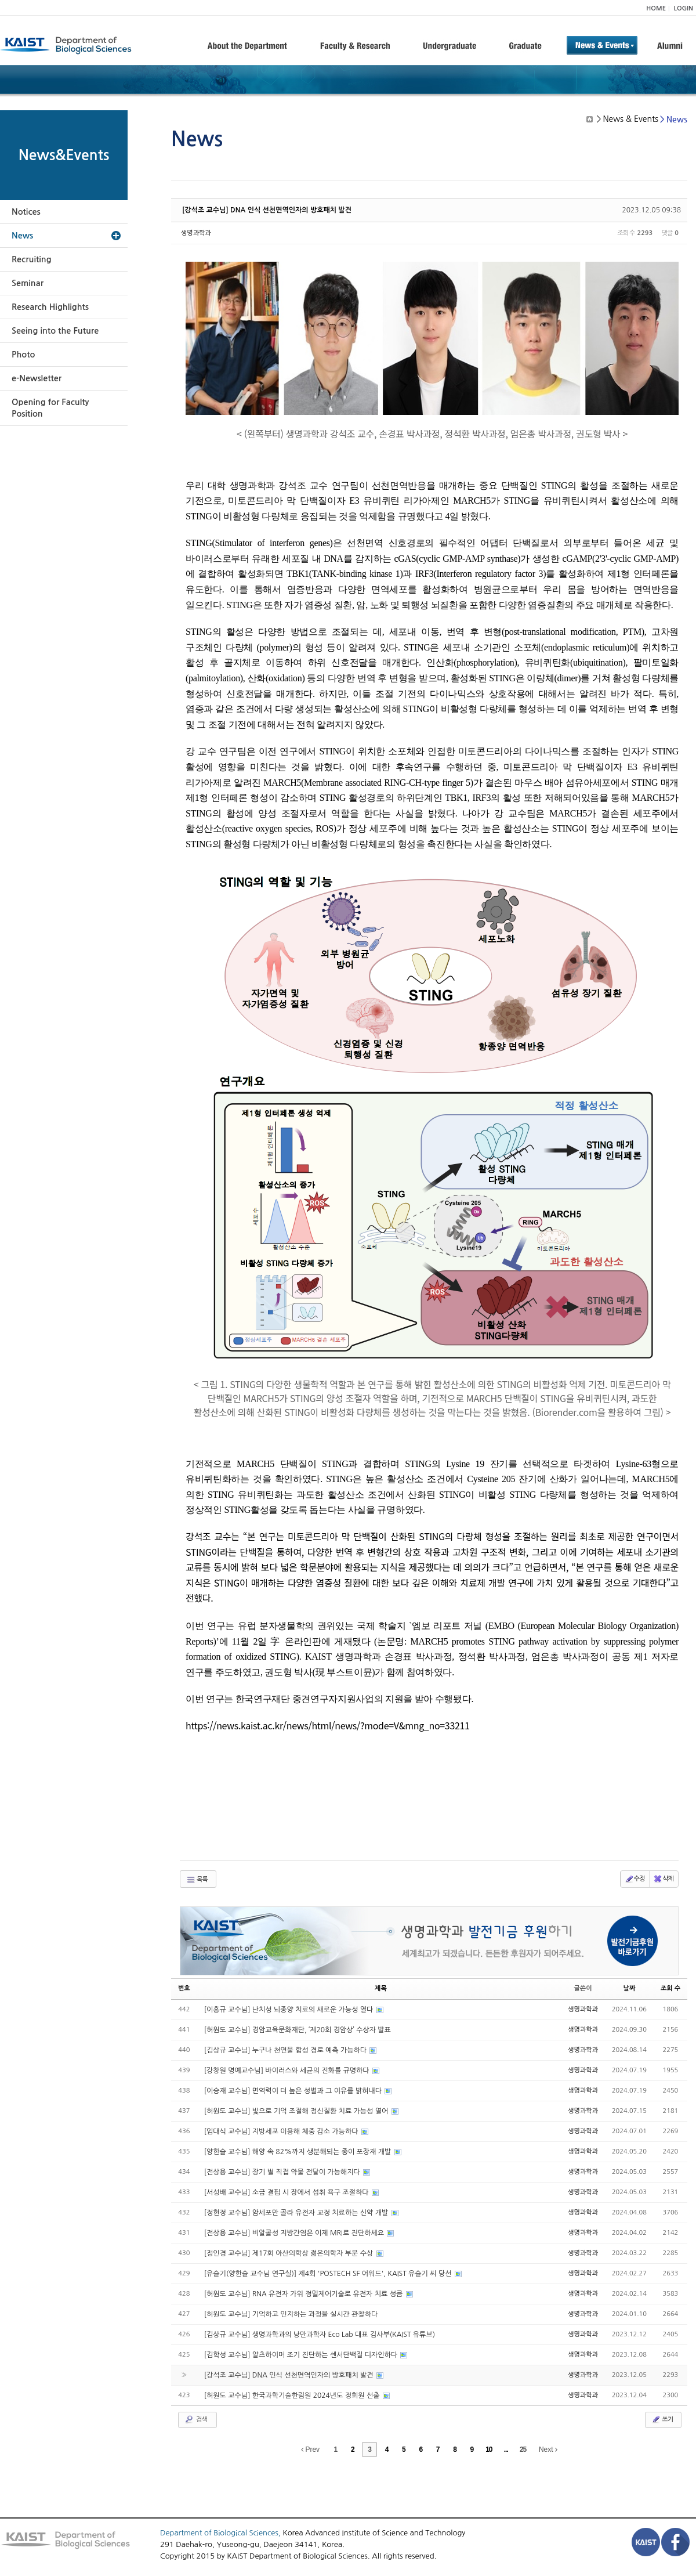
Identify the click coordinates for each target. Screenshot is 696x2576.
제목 (381, 1988)
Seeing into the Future (55, 331)
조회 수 (670, 1988)
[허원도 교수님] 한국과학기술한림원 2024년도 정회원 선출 (293, 2395)
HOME (656, 8)
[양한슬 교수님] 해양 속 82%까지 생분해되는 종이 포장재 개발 (298, 2151)
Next (548, 2449)
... (506, 2449)
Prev (310, 2449)
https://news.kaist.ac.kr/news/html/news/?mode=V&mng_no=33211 (328, 1725)
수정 (635, 1879)
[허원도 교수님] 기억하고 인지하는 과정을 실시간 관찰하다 (291, 2314)
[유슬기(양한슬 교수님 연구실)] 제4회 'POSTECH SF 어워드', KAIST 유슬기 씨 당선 (329, 2273)
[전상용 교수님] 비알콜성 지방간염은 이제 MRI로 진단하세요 (295, 2233)
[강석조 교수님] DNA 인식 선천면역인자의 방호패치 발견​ (266, 210)
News (22, 236)
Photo (23, 355)
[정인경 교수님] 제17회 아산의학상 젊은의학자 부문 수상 (289, 2253)
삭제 (663, 1879)
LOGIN (683, 8)
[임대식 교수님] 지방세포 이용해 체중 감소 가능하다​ (282, 2131)
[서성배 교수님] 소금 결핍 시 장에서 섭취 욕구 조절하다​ (287, 2192)
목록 (197, 1880)
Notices (26, 212)
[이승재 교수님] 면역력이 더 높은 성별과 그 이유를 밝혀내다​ (294, 2090)
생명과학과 (196, 233)
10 (488, 2449)
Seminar (28, 283)
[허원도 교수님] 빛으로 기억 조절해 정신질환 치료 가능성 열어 (297, 2111)
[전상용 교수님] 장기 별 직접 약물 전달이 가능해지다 (283, 2172)
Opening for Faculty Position (50, 408)
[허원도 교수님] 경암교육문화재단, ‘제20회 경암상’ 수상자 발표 (297, 2029)
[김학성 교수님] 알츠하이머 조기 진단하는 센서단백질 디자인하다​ (302, 2354)
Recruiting (32, 259)
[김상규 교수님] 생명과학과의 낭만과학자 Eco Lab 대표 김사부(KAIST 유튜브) (319, 2334)
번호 (184, 1988)
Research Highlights (50, 307)
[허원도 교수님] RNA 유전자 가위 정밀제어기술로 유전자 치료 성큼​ (304, 2293)
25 (523, 2449)
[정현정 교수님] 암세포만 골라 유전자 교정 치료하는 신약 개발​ (297, 2212)
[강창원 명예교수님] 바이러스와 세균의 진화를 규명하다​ (287, 2070)
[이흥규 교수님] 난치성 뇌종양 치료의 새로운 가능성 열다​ (289, 2009)
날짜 (630, 1988)
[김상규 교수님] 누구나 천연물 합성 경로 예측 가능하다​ (286, 2050)
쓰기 (662, 2419)
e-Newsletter (36, 378)
